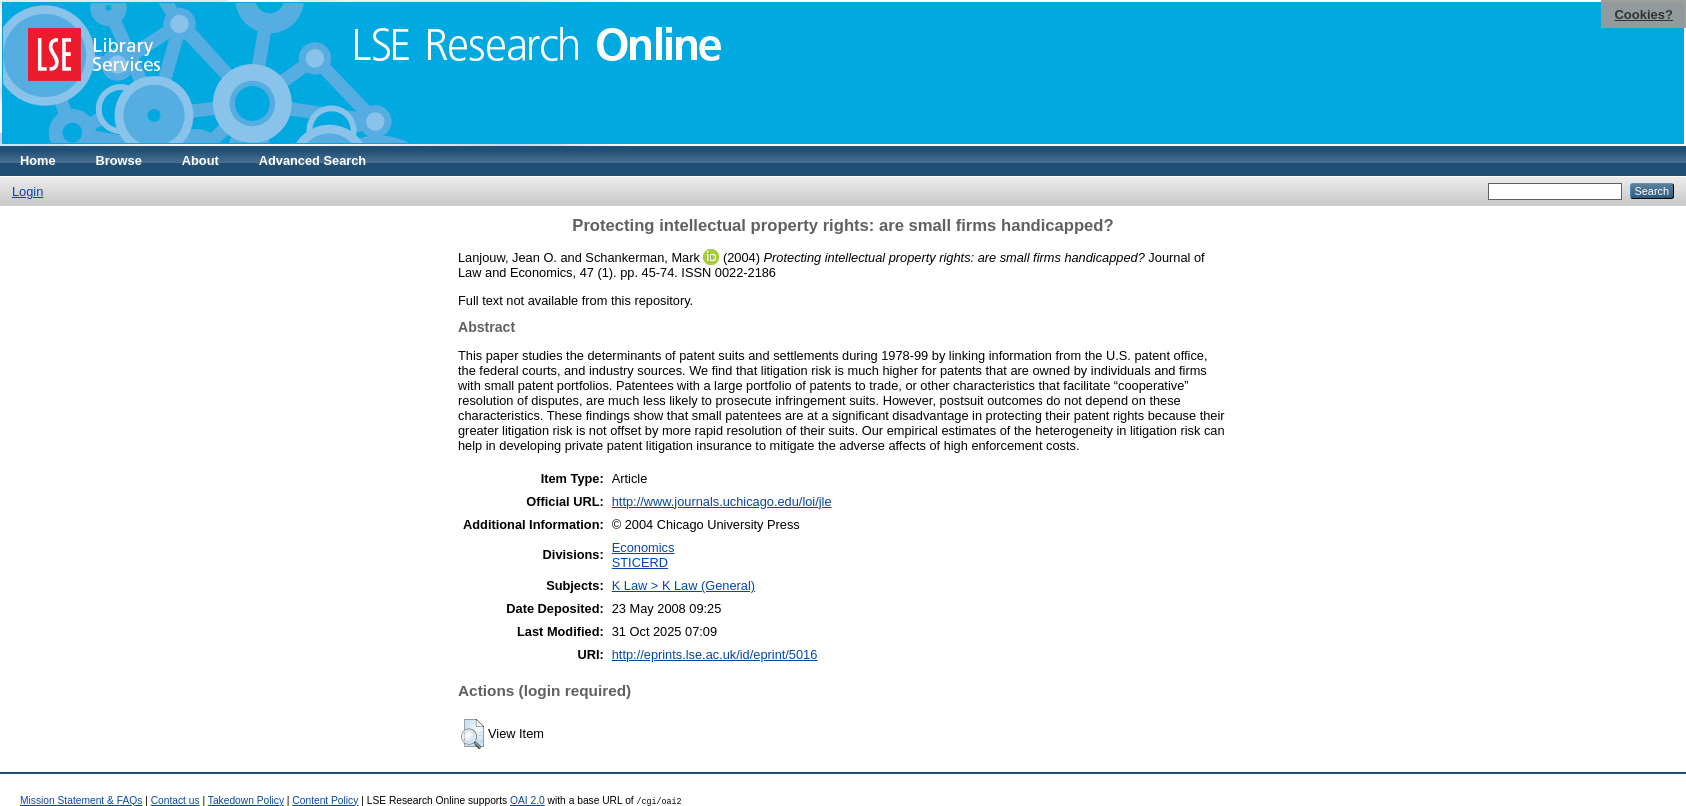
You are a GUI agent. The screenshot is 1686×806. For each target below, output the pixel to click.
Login (27, 191)
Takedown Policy (246, 800)
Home (38, 160)
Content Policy (325, 800)
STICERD (640, 562)
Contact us (175, 800)
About (200, 160)
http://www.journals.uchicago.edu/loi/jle (722, 501)
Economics (643, 547)
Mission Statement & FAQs (81, 800)
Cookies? (1643, 14)
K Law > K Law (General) (683, 585)
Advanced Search (312, 160)
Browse (119, 160)
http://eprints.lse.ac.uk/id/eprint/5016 (715, 654)
